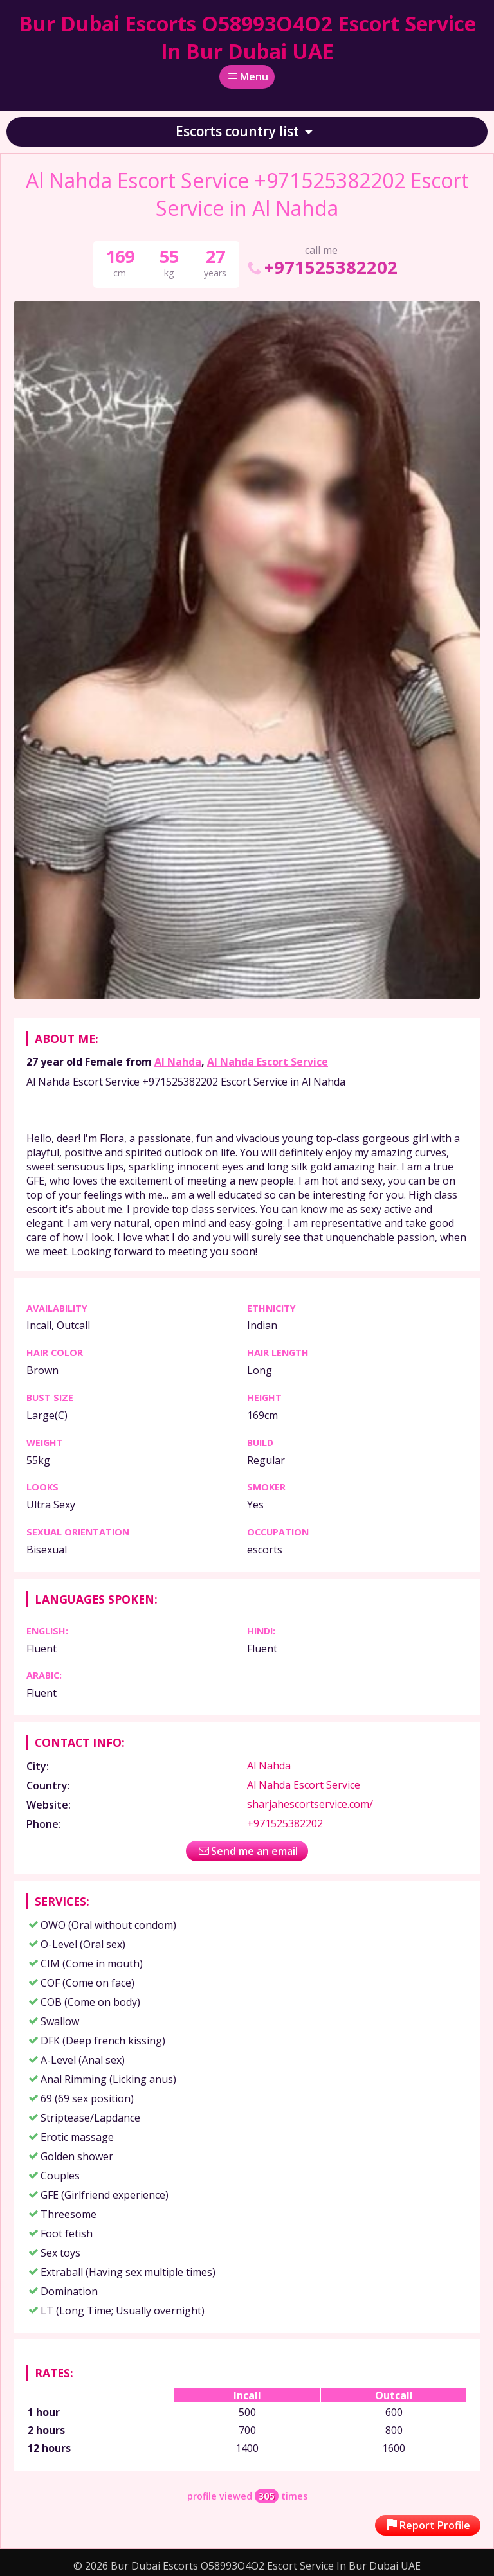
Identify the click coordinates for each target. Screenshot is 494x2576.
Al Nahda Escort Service (267, 1062)
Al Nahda (177, 1062)
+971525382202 (321, 267)
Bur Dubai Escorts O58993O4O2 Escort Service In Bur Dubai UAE (247, 37)
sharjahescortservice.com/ (310, 1804)
